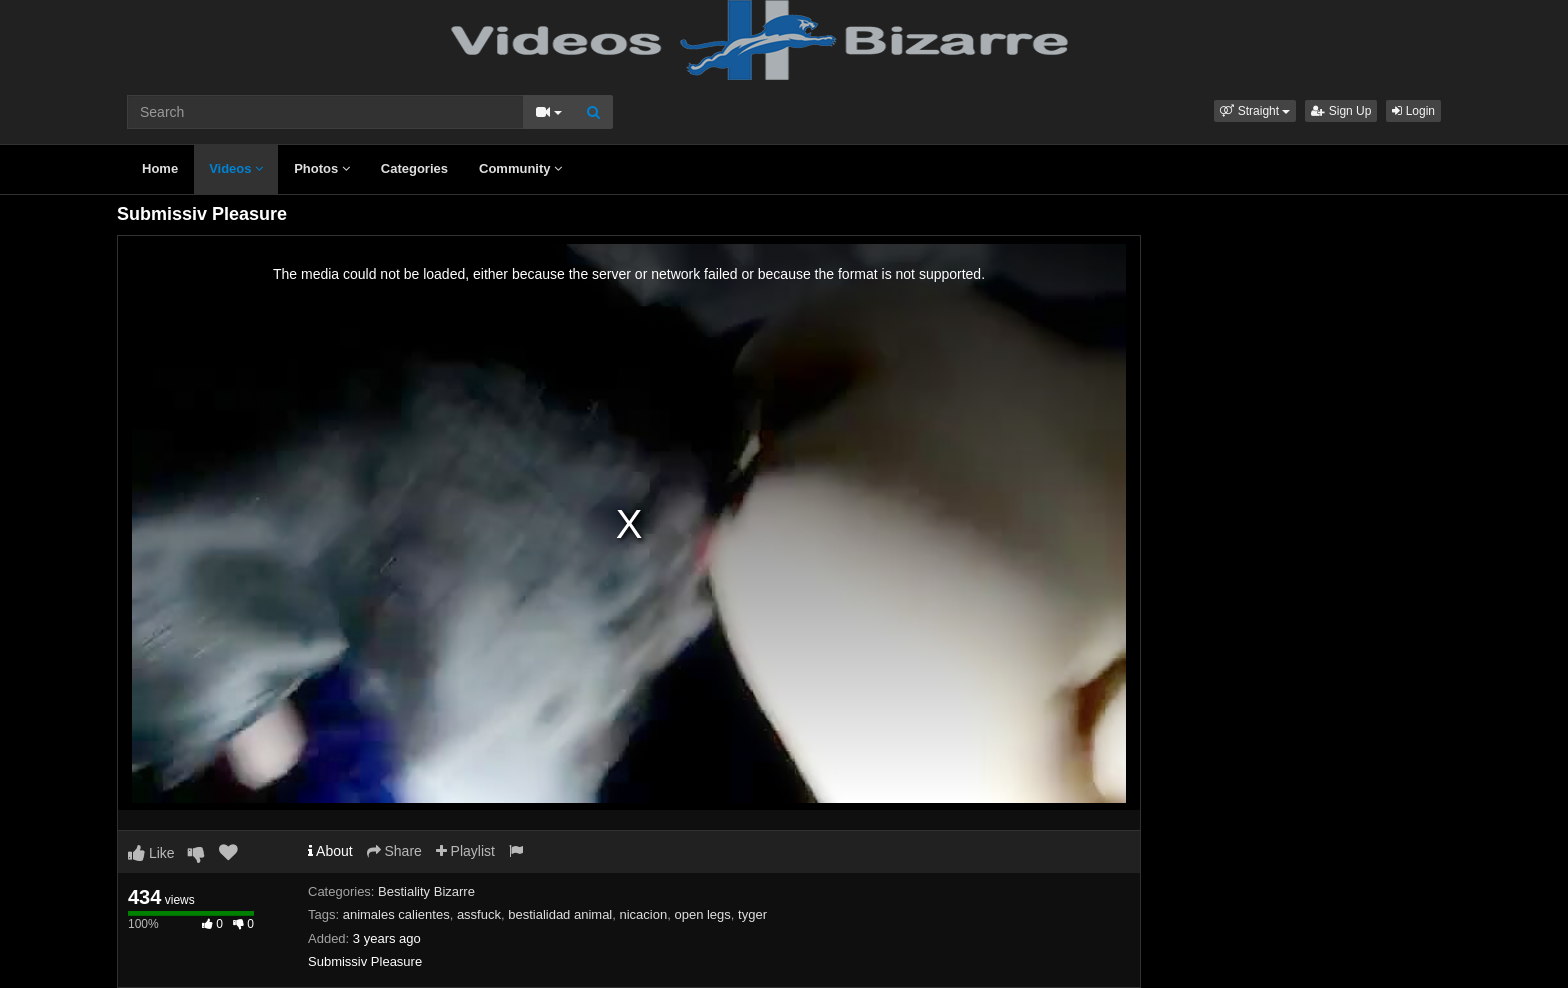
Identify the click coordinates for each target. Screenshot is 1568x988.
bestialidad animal (560, 914)
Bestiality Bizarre (426, 891)
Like (151, 853)
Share (394, 851)
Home (160, 168)
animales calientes (396, 914)
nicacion (644, 914)
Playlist (465, 851)
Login (1413, 111)
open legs (702, 914)
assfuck (479, 914)
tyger (752, 914)
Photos (322, 168)
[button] (1255, 111)
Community (520, 168)
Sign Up (1341, 111)
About (330, 851)
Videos (236, 168)
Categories (414, 168)
